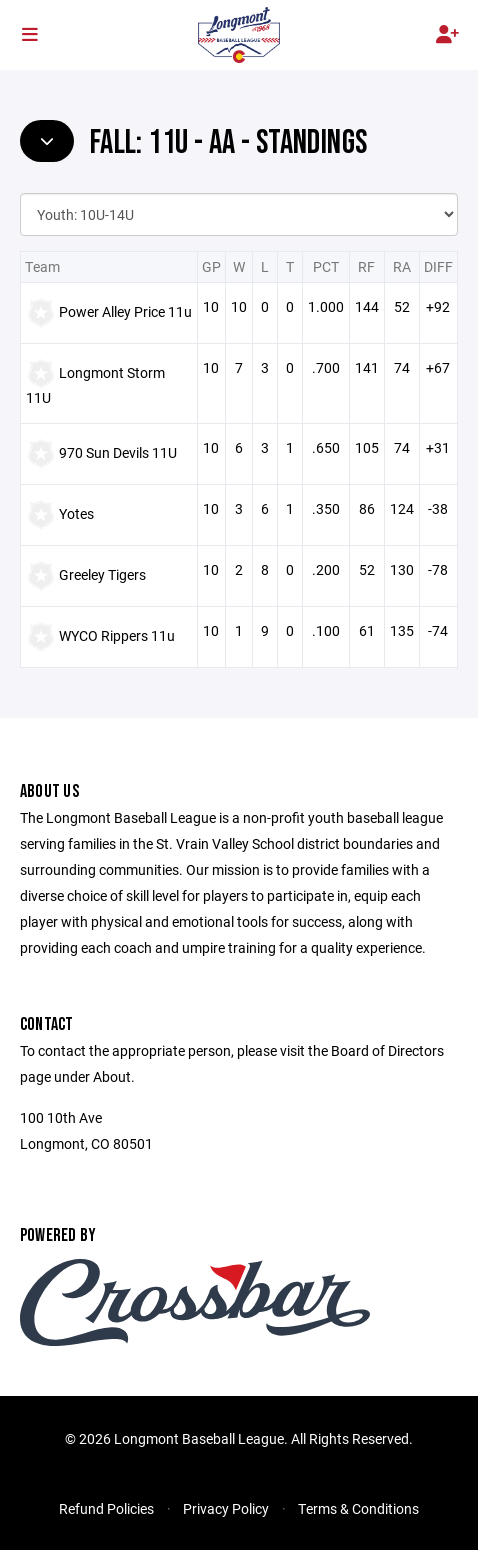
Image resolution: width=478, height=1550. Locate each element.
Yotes (76, 513)
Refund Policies (106, 1508)
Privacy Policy (226, 1508)
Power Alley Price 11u (125, 311)
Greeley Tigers (102, 574)
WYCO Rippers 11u (117, 635)
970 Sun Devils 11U (118, 452)
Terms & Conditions (358, 1508)
